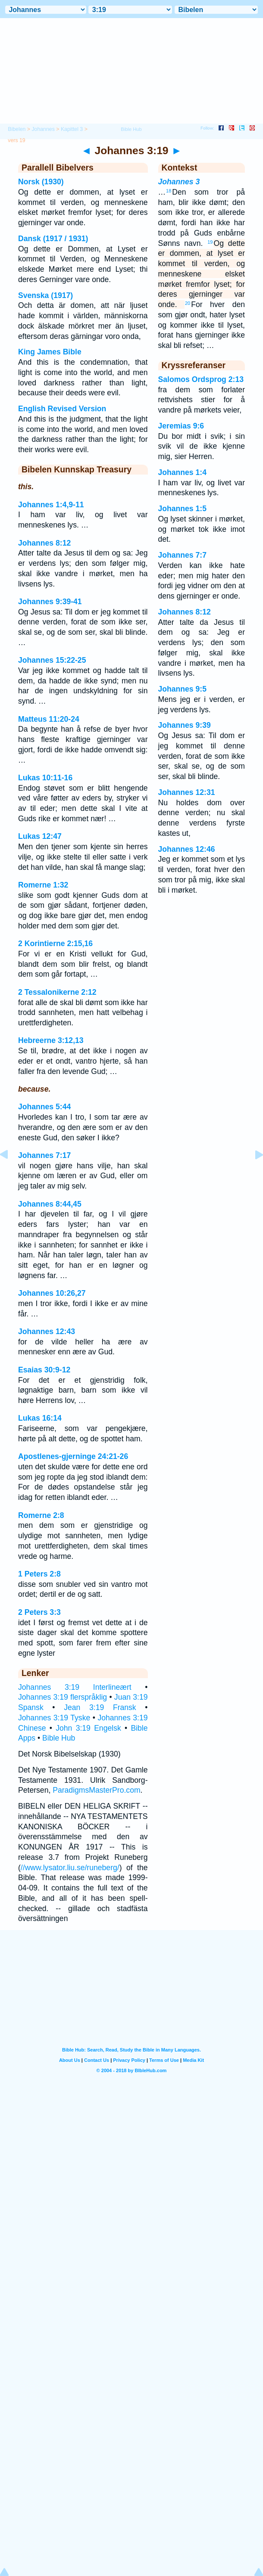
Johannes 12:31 (186, 792)
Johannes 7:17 (44, 1155)
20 (187, 303)
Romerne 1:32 (43, 885)
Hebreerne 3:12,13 (51, 1040)
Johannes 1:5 (182, 508)
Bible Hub (58, 1738)
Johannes (42, 129)
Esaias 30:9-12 (44, 1370)
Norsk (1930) (41, 181)
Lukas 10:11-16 (45, 777)
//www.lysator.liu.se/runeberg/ (70, 1867)
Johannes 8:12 (44, 543)
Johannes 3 (179, 181)
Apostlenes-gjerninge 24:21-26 (73, 1456)
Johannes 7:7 (182, 555)
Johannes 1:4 (182, 472)
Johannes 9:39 (184, 725)
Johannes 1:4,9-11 (51, 504)
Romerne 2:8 (41, 1515)
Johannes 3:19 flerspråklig (62, 1697)
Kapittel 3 (72, 129)
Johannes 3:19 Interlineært (75, 1687)
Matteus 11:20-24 (48, 719)
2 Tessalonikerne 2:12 (57, 992)
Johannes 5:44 (44, 1106)
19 (210, 242)
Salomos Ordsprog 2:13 (201, 379)
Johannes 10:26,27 (51, 1293)
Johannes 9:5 (182, 689)
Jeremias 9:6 (181, 426)
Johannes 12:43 (46, 1331)
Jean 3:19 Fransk (100, 1707)
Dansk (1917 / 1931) (53, 238)
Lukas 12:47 (40, 836)
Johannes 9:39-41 (50, 601)
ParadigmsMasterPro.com (96, 1790)
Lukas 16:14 (40, 1418)
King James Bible (49, 352)
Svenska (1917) (45, 295)
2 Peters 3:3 (39, 1612)
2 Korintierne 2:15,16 (55, 943)
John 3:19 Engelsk (88, 1728)
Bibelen (16, 129)
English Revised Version (62, 408)
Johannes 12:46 (186, 849)
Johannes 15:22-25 (52, 660)
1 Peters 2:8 (39, 1574)
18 (168, 190)
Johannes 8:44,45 (49, 1204)
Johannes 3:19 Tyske (54, 1717)
